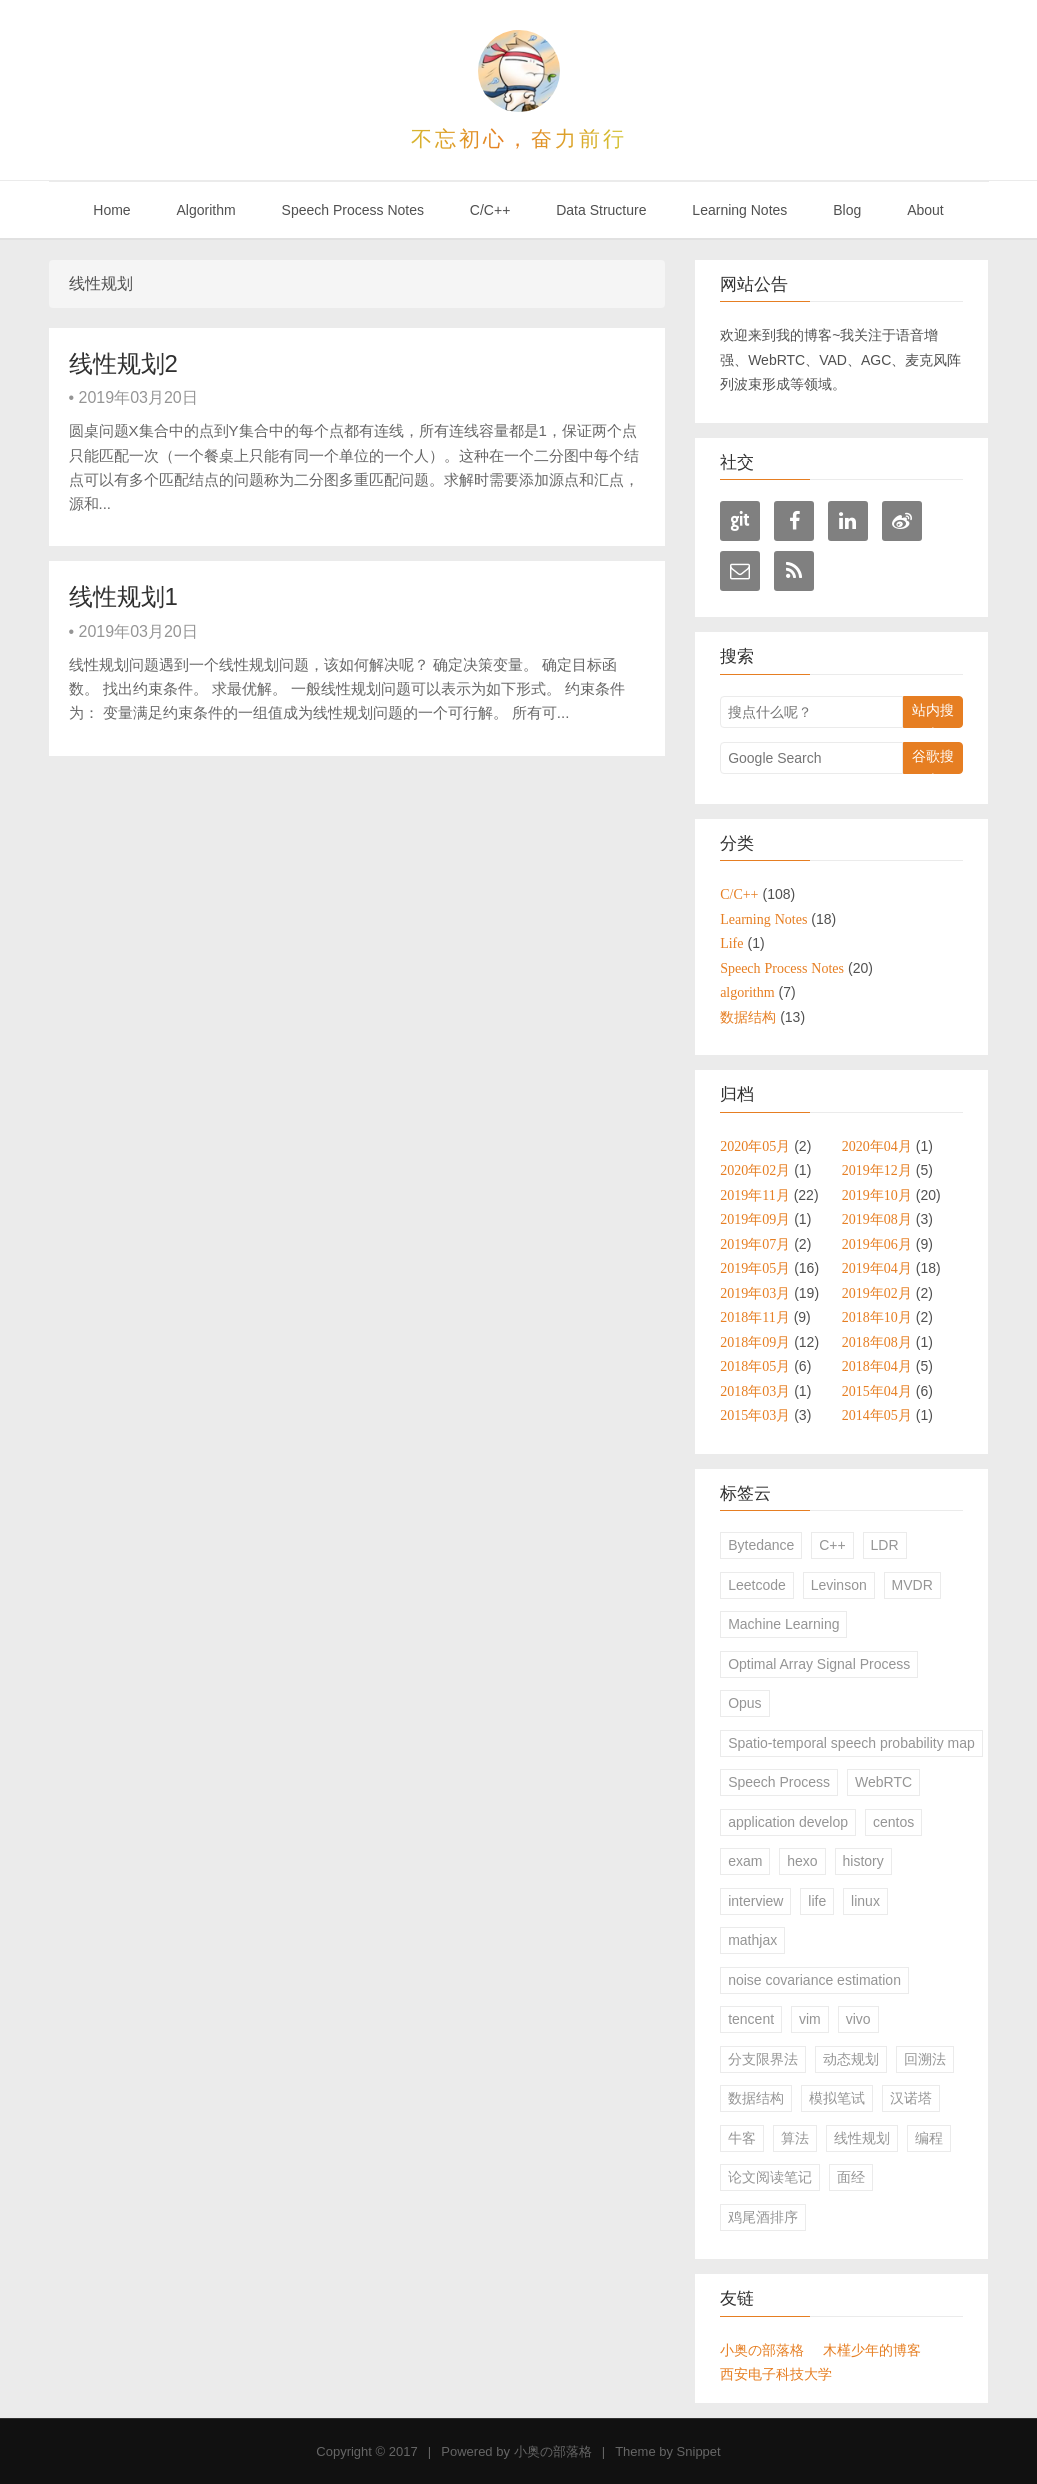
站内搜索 (933, 715)
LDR (885, 1545)
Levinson (839, 1585)
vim (810, 2019)
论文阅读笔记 (770, 2177)
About (925, 210)
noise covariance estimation (814, 1980)
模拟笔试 (837, 2098)
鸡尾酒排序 (763, 2217)
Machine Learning (783, 1624)
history (863, 1861)
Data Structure (601, 210)
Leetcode (757, 1585)
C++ (832, 1545)
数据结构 (756, 2098)
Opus (744, 1703)
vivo (858, 2019)
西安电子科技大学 (776, 2374)
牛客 (742, 2138)
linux (865, 1901)
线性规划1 (123, 596)
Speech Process (779, 1782)
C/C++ (490, 210)
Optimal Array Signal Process (819, 1664)
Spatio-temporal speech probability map (851, 1743)
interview (755, 1901)
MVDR (912, 1585)
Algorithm (206, 210)
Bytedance (761, 1545)
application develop (788, 1822)
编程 (929, 2138)
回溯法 (925, 2059)
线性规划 (862, 2138)
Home (111, 210)
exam (745, 1861)
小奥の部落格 (762, 2350)
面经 (851, 2177)
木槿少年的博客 (872, 2350)
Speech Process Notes (353, 210)
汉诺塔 (911, 2098)
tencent (751, 2019)
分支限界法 (763, 2059)
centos (893, 1822)
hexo (802, 1861)
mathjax (752, 1940)
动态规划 (851, 2059)
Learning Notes (739, 210)
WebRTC (883, 1782)
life (817, 1901)
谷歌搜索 (933, 761)
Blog (847, 210)
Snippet (699, 2451)
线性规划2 (123, 363)
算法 (795, 2138)
